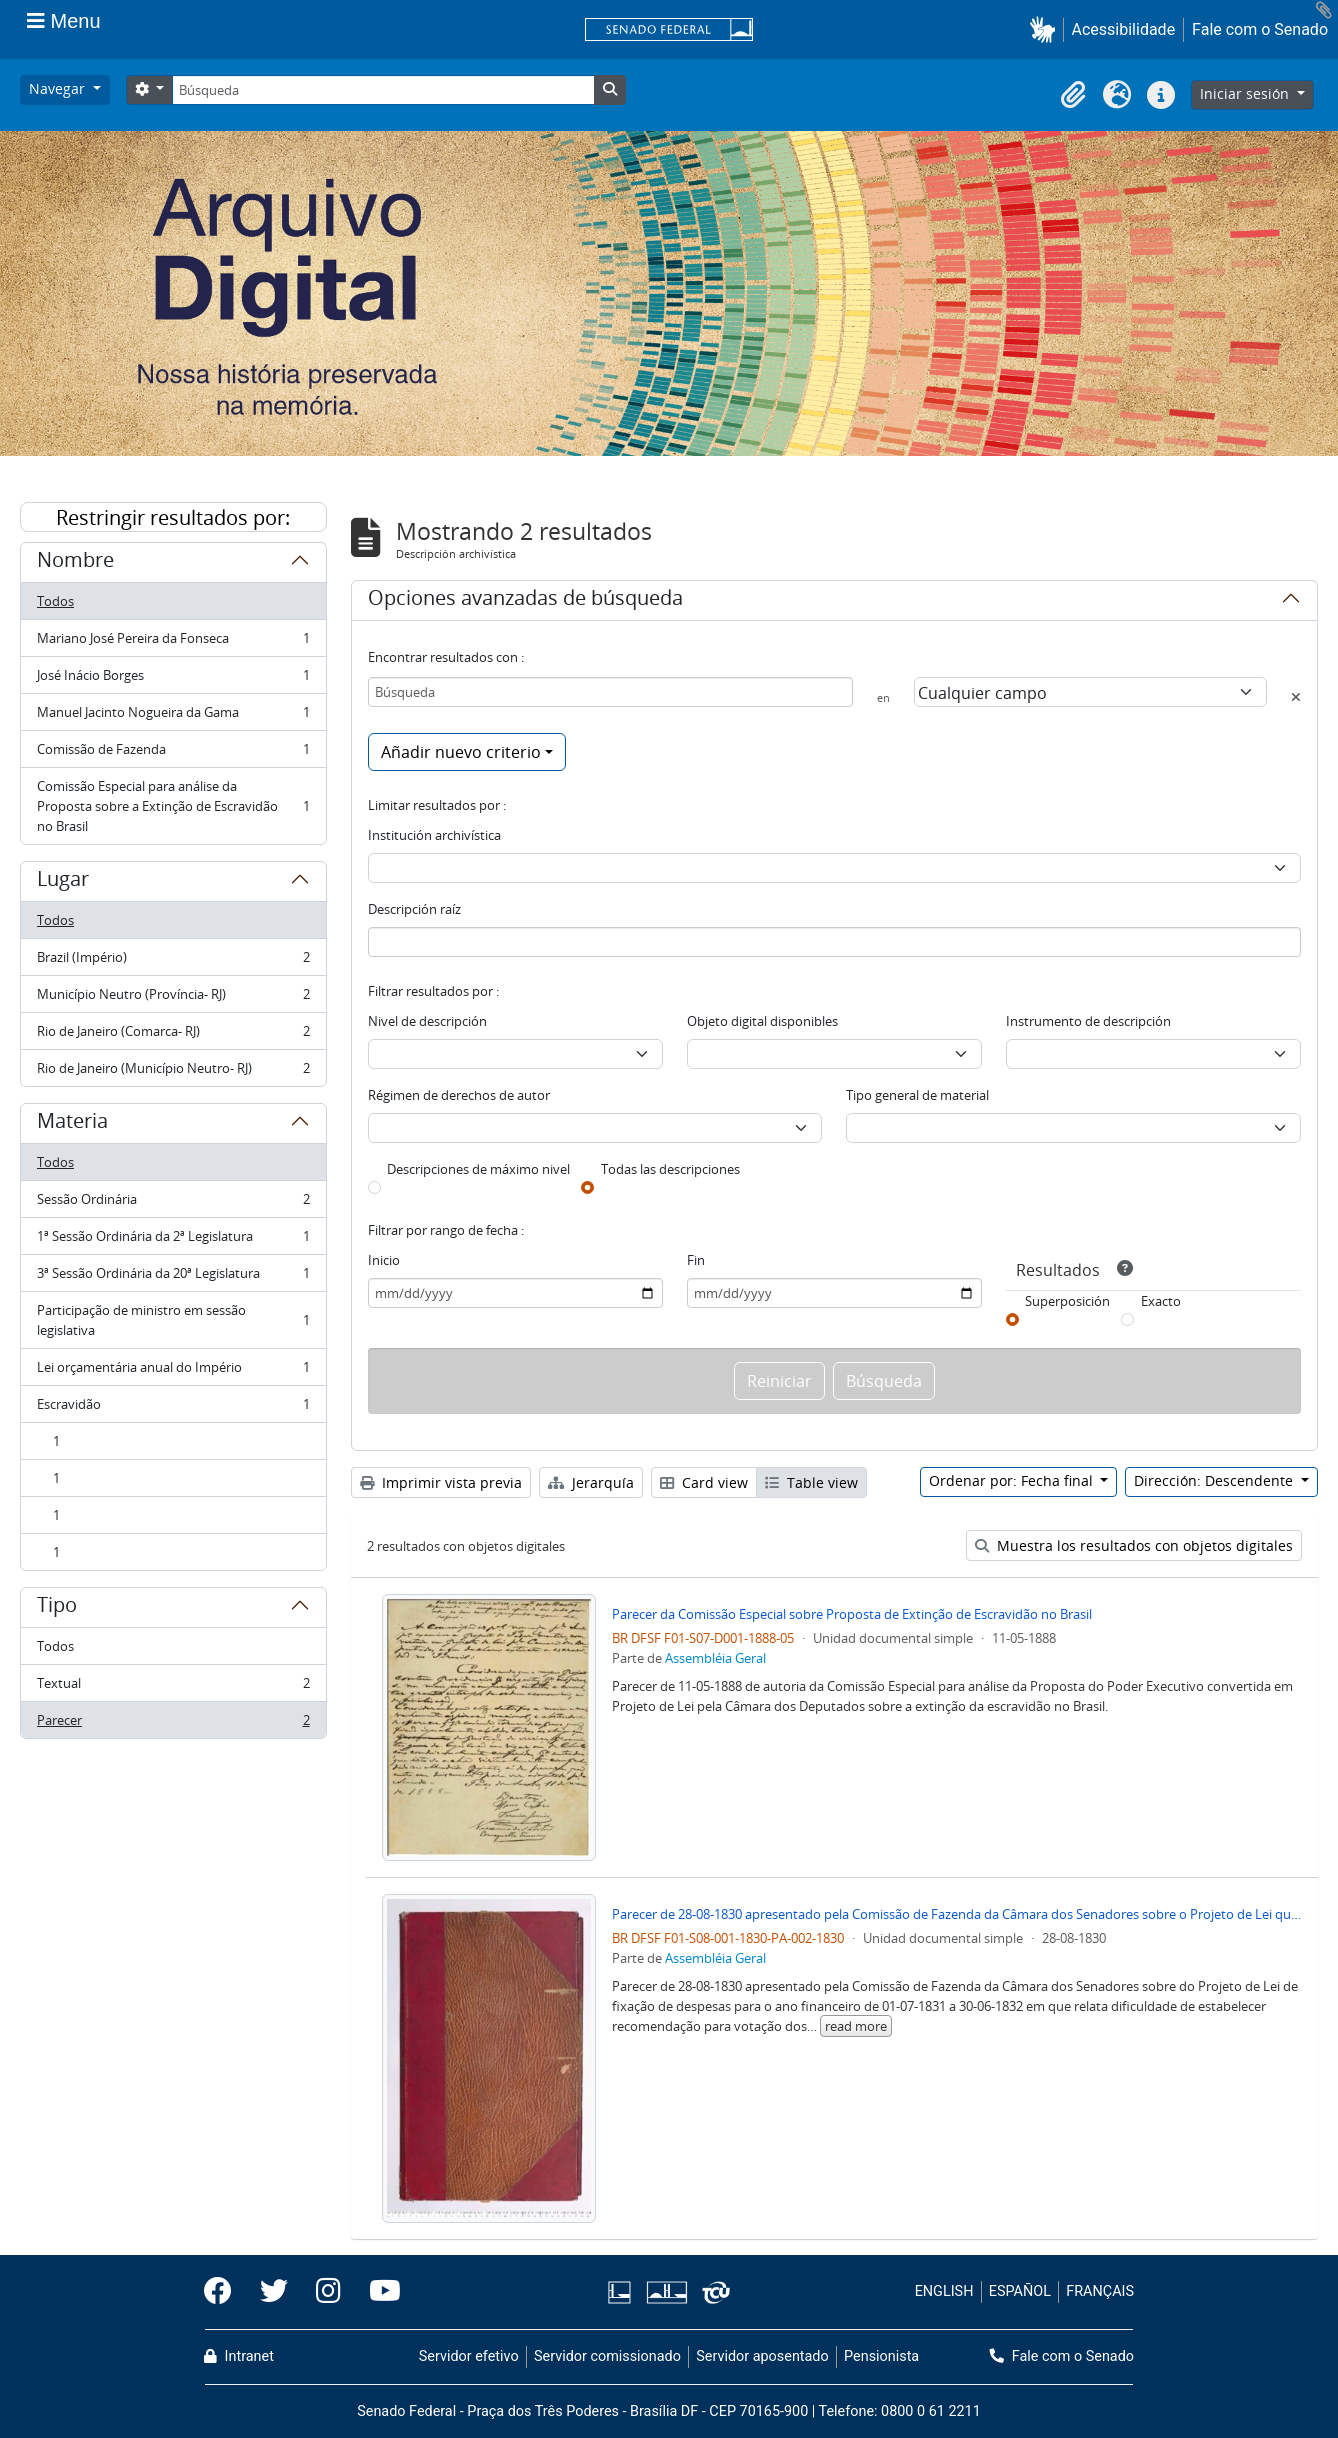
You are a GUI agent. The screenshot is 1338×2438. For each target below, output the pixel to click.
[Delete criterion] (1296, 697)
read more (856, 2026)
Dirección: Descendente (1215, 1480)
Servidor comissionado (607, 2356)
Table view (811, 1482)
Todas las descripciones (670, 1169)
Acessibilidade (1124, 29)
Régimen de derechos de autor (459, 1095)
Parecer (173, 1724)
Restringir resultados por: (173, 517)
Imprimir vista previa (441, 1482)
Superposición (1067, 1301)
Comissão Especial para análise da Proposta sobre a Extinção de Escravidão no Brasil (173, 806)
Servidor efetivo (469, 2356)
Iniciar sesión (1246, 93)
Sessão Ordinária (173, 1203)
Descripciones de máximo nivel (478, 1169)
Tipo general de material (917, 1095)
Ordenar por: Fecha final (1013, 1480)
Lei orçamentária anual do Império (173, 1371)
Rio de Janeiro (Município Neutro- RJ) (173, 1072)
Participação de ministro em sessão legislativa (173, 1320)
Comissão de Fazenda (173, 753)
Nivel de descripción (427, 1021)
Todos (55, 601)
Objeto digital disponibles (762, 1021)
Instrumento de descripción (1088, 1021)
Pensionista (881, 2356)
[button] (1046, 29)
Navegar (59, 88)
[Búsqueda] (383, 90)
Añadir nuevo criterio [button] (461, 752)
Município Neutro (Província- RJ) (173, 998)
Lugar (63, 882)
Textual (173, 1687)
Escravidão (173, 1408)
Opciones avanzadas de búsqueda (525, 601)
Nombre (75, 563)
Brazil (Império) (173, 961)
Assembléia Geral (715, 1658)
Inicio (384, 1260)
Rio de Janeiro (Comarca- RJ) (173, 1035)
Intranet (239, 2356)
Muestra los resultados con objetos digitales (1134, 1545)
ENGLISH (944, 2291)
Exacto (1161, 1301)
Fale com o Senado (1260, 29)
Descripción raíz (414, 909)
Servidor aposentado (762, 2356)
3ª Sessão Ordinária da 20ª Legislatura (173, 1277)
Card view (704, 1482)
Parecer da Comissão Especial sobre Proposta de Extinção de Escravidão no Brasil (852, 1614)
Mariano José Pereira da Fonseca (173, 642)
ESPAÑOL (1020, 2291)
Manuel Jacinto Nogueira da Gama (173, 716)
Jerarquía (591, 1482)
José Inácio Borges (173, 679)
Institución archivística (434, 835)
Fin (696, 1260)
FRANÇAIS (1100, 2291)
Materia (72, 1124)
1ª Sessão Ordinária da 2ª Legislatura (173, 1240)
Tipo (57, 1608)
